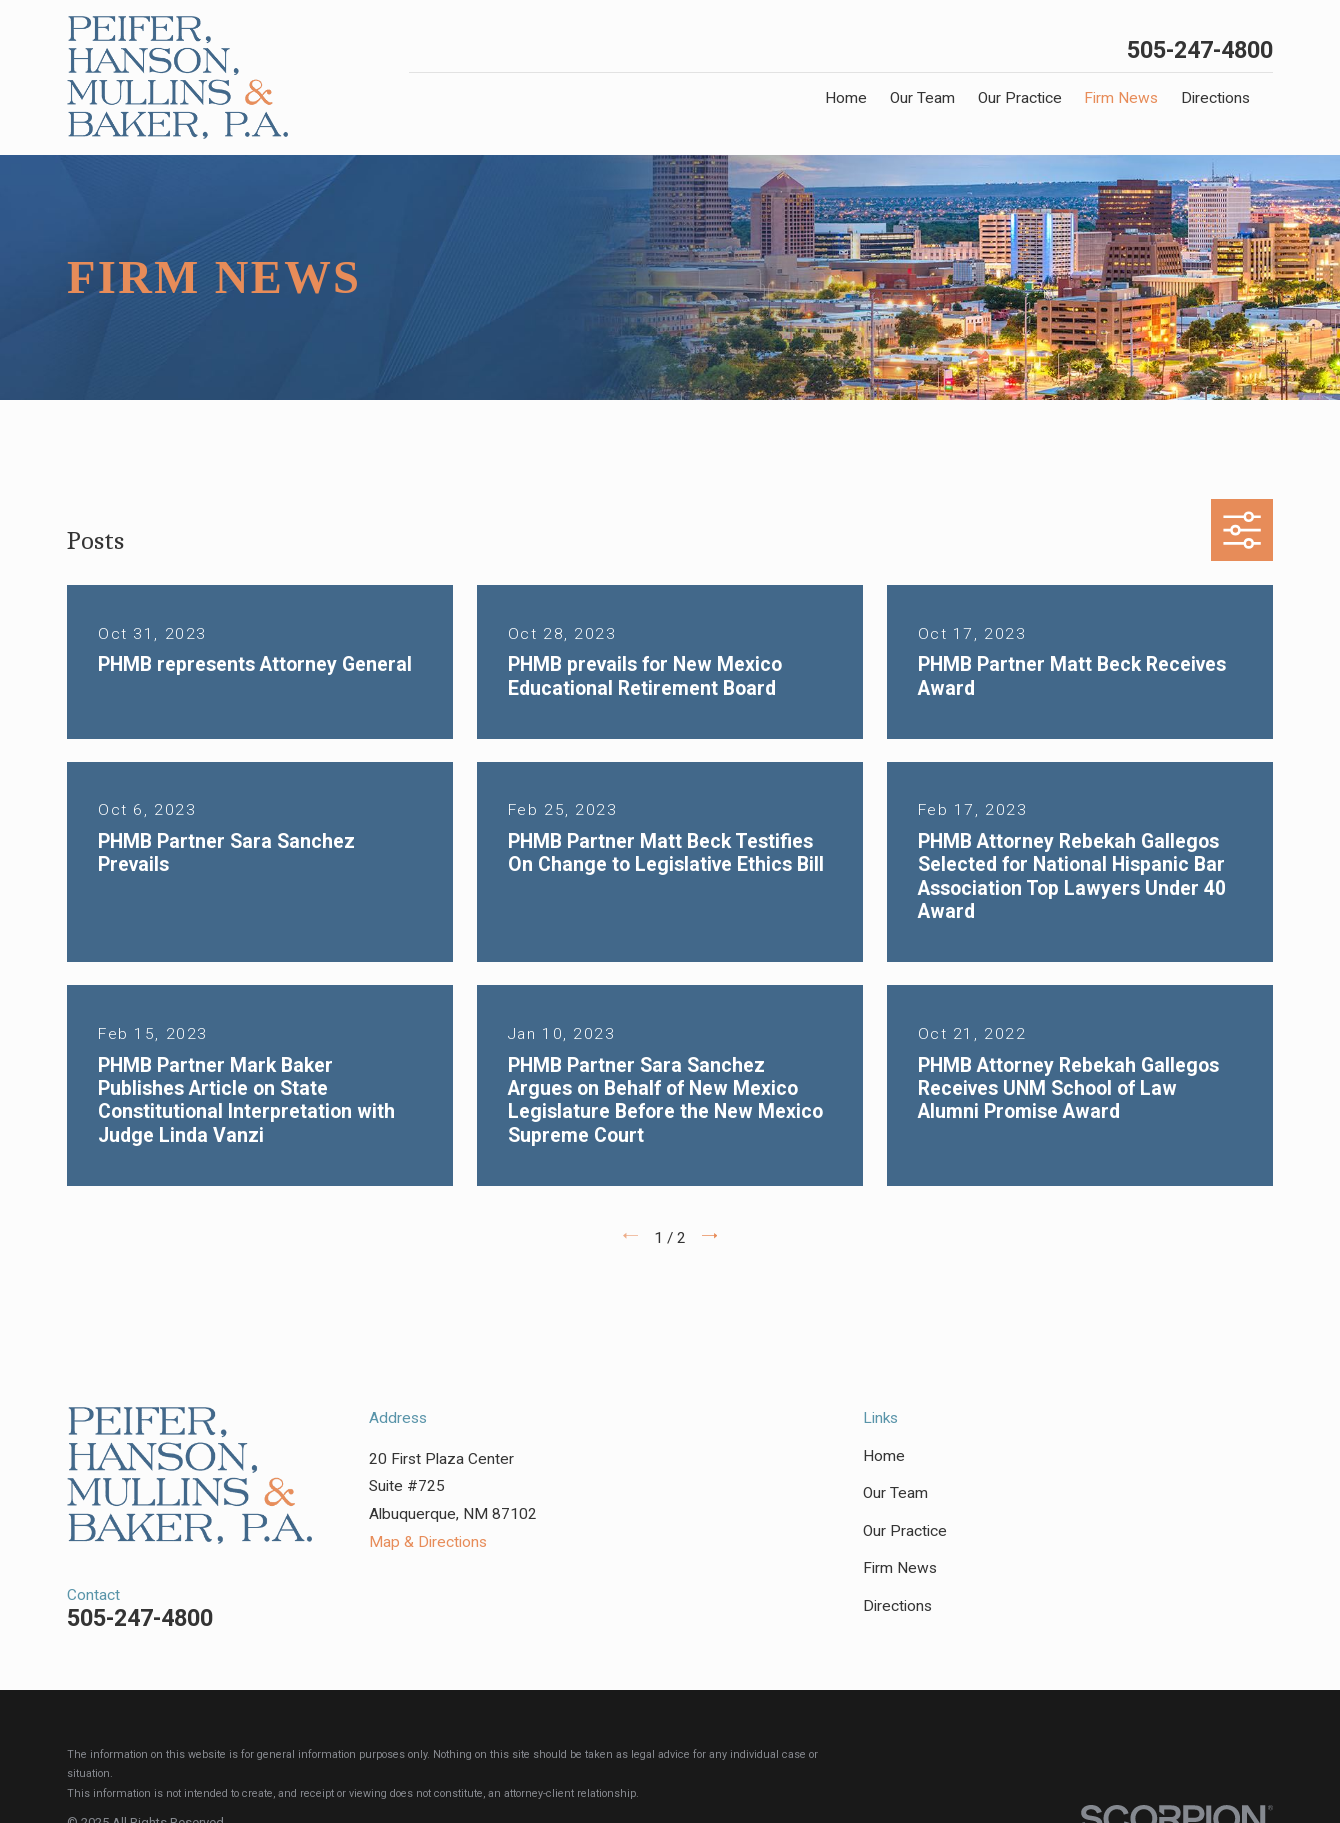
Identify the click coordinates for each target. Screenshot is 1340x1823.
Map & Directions (428, 1542)
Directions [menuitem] (1215, 98)
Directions (897, 1606)
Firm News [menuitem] (1121, 98)
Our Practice (905, 1531)
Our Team (895, 1493)
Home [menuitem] (846, 98)
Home (884, 1456)
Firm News (900, 1568)
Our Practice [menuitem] (1020, 98)
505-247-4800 (1200, 50)
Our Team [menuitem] (922, 98)
